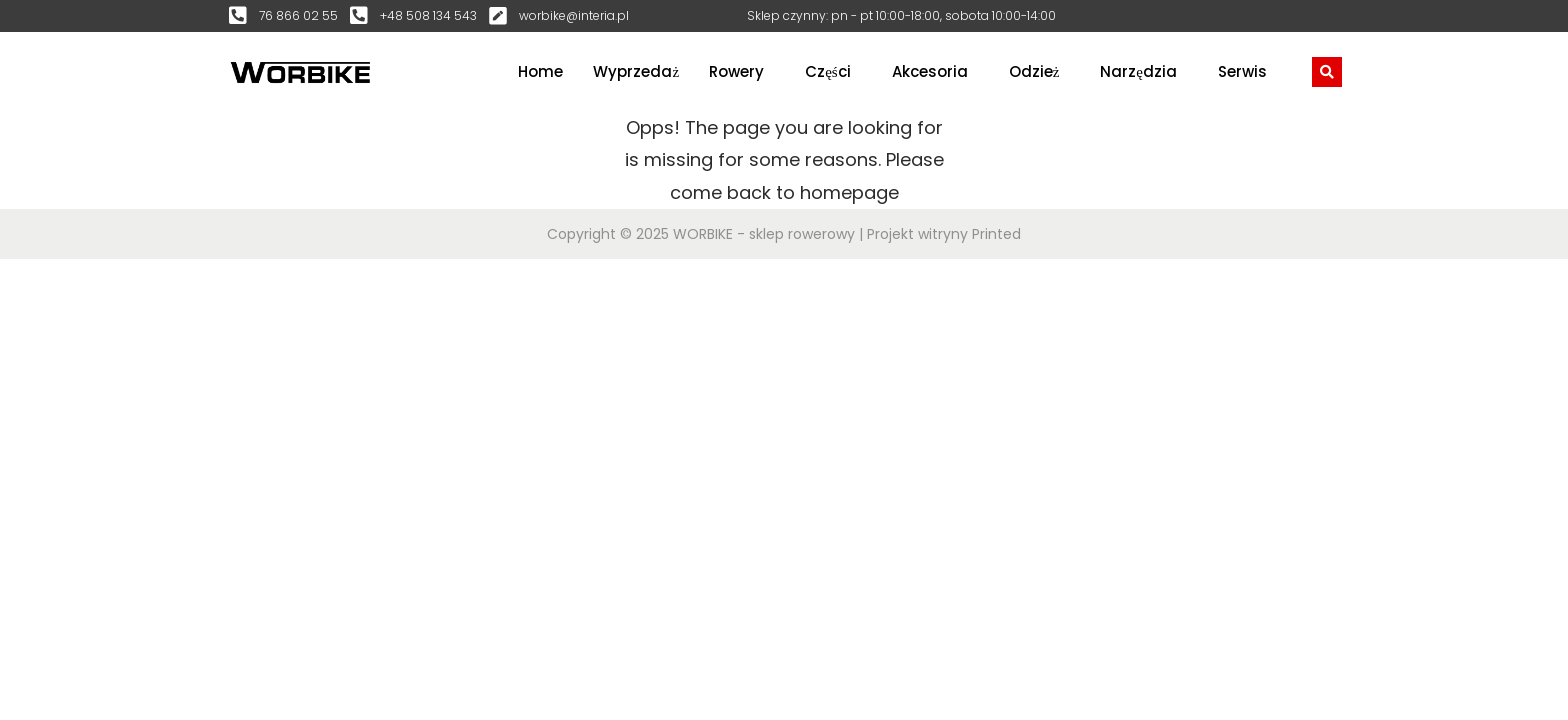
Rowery (736, 71)
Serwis (1242, 71)
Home (540, 71)
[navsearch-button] (1327, 72)
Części (828, 71)
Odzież (1034, 71)
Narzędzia (1138, 71)
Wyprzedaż (636, 71)
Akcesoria (930, 71)
